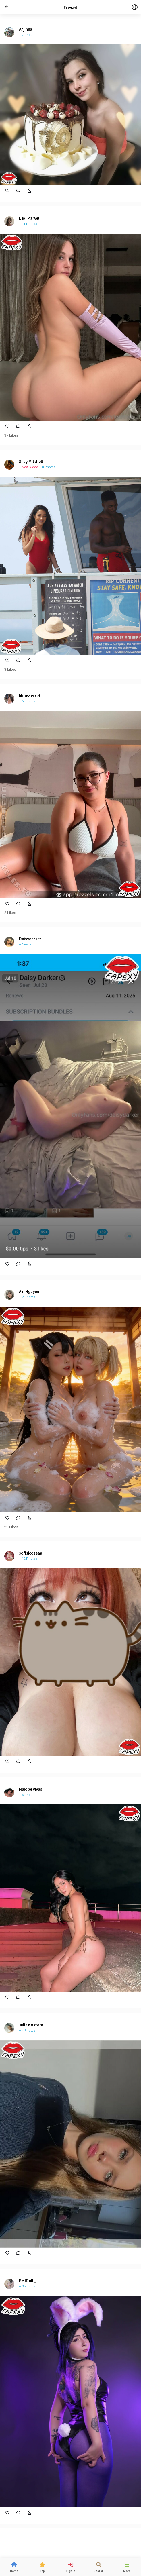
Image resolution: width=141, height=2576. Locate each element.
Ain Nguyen (29, 1291)
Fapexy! (70, 7)
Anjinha (25, 29)
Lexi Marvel (29, 218)
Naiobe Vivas (30, 1789)
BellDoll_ (27, 2280)
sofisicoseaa (30, 1553)
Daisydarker (30, 938)
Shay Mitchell (31, 461)
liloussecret (29, 695)
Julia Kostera (31, 2025)
